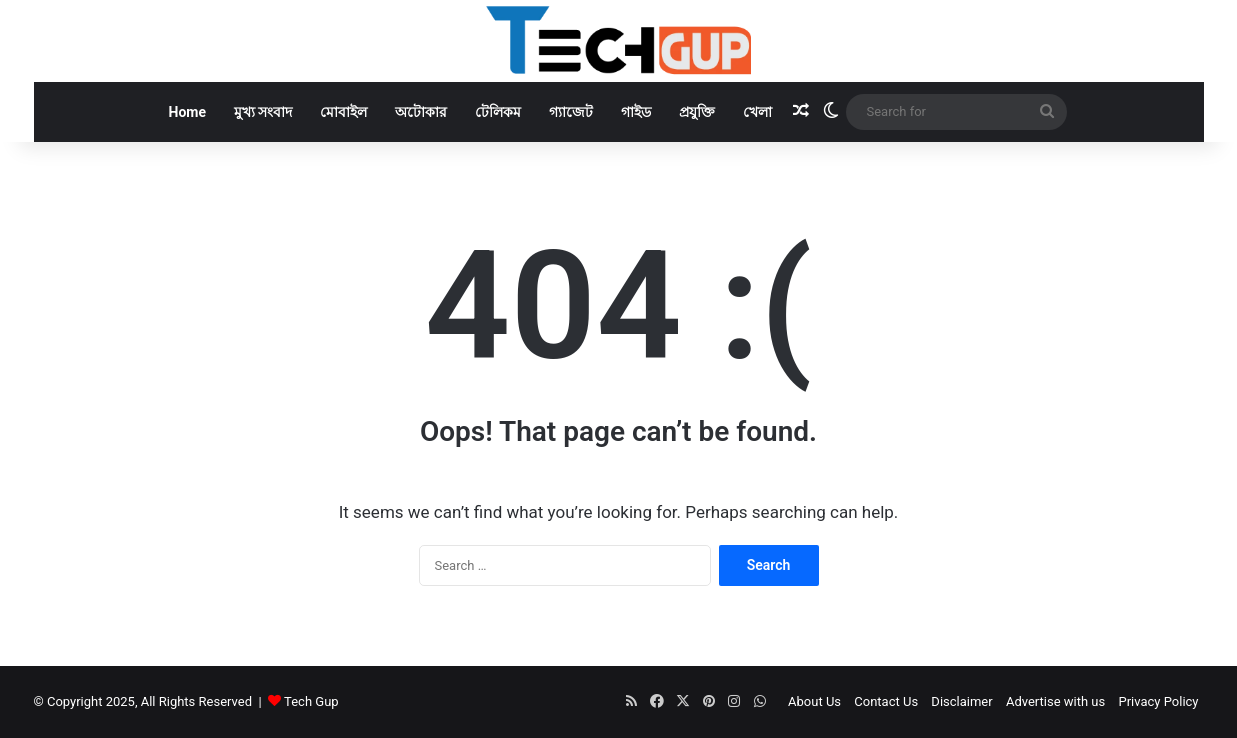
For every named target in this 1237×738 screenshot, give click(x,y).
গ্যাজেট (571, 112)
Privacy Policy (1158, 701)
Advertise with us (1055, 701)
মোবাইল (343, 112)
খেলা (757, 112)
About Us (814, 701)
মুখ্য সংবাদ (263, 112)
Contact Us (886, 701)
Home (187, 112)
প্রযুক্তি (697, 112)
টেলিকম (498, 112)
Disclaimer (961, 701)
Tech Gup (311, 701)
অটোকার (421, 112)
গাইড (636, 112)
